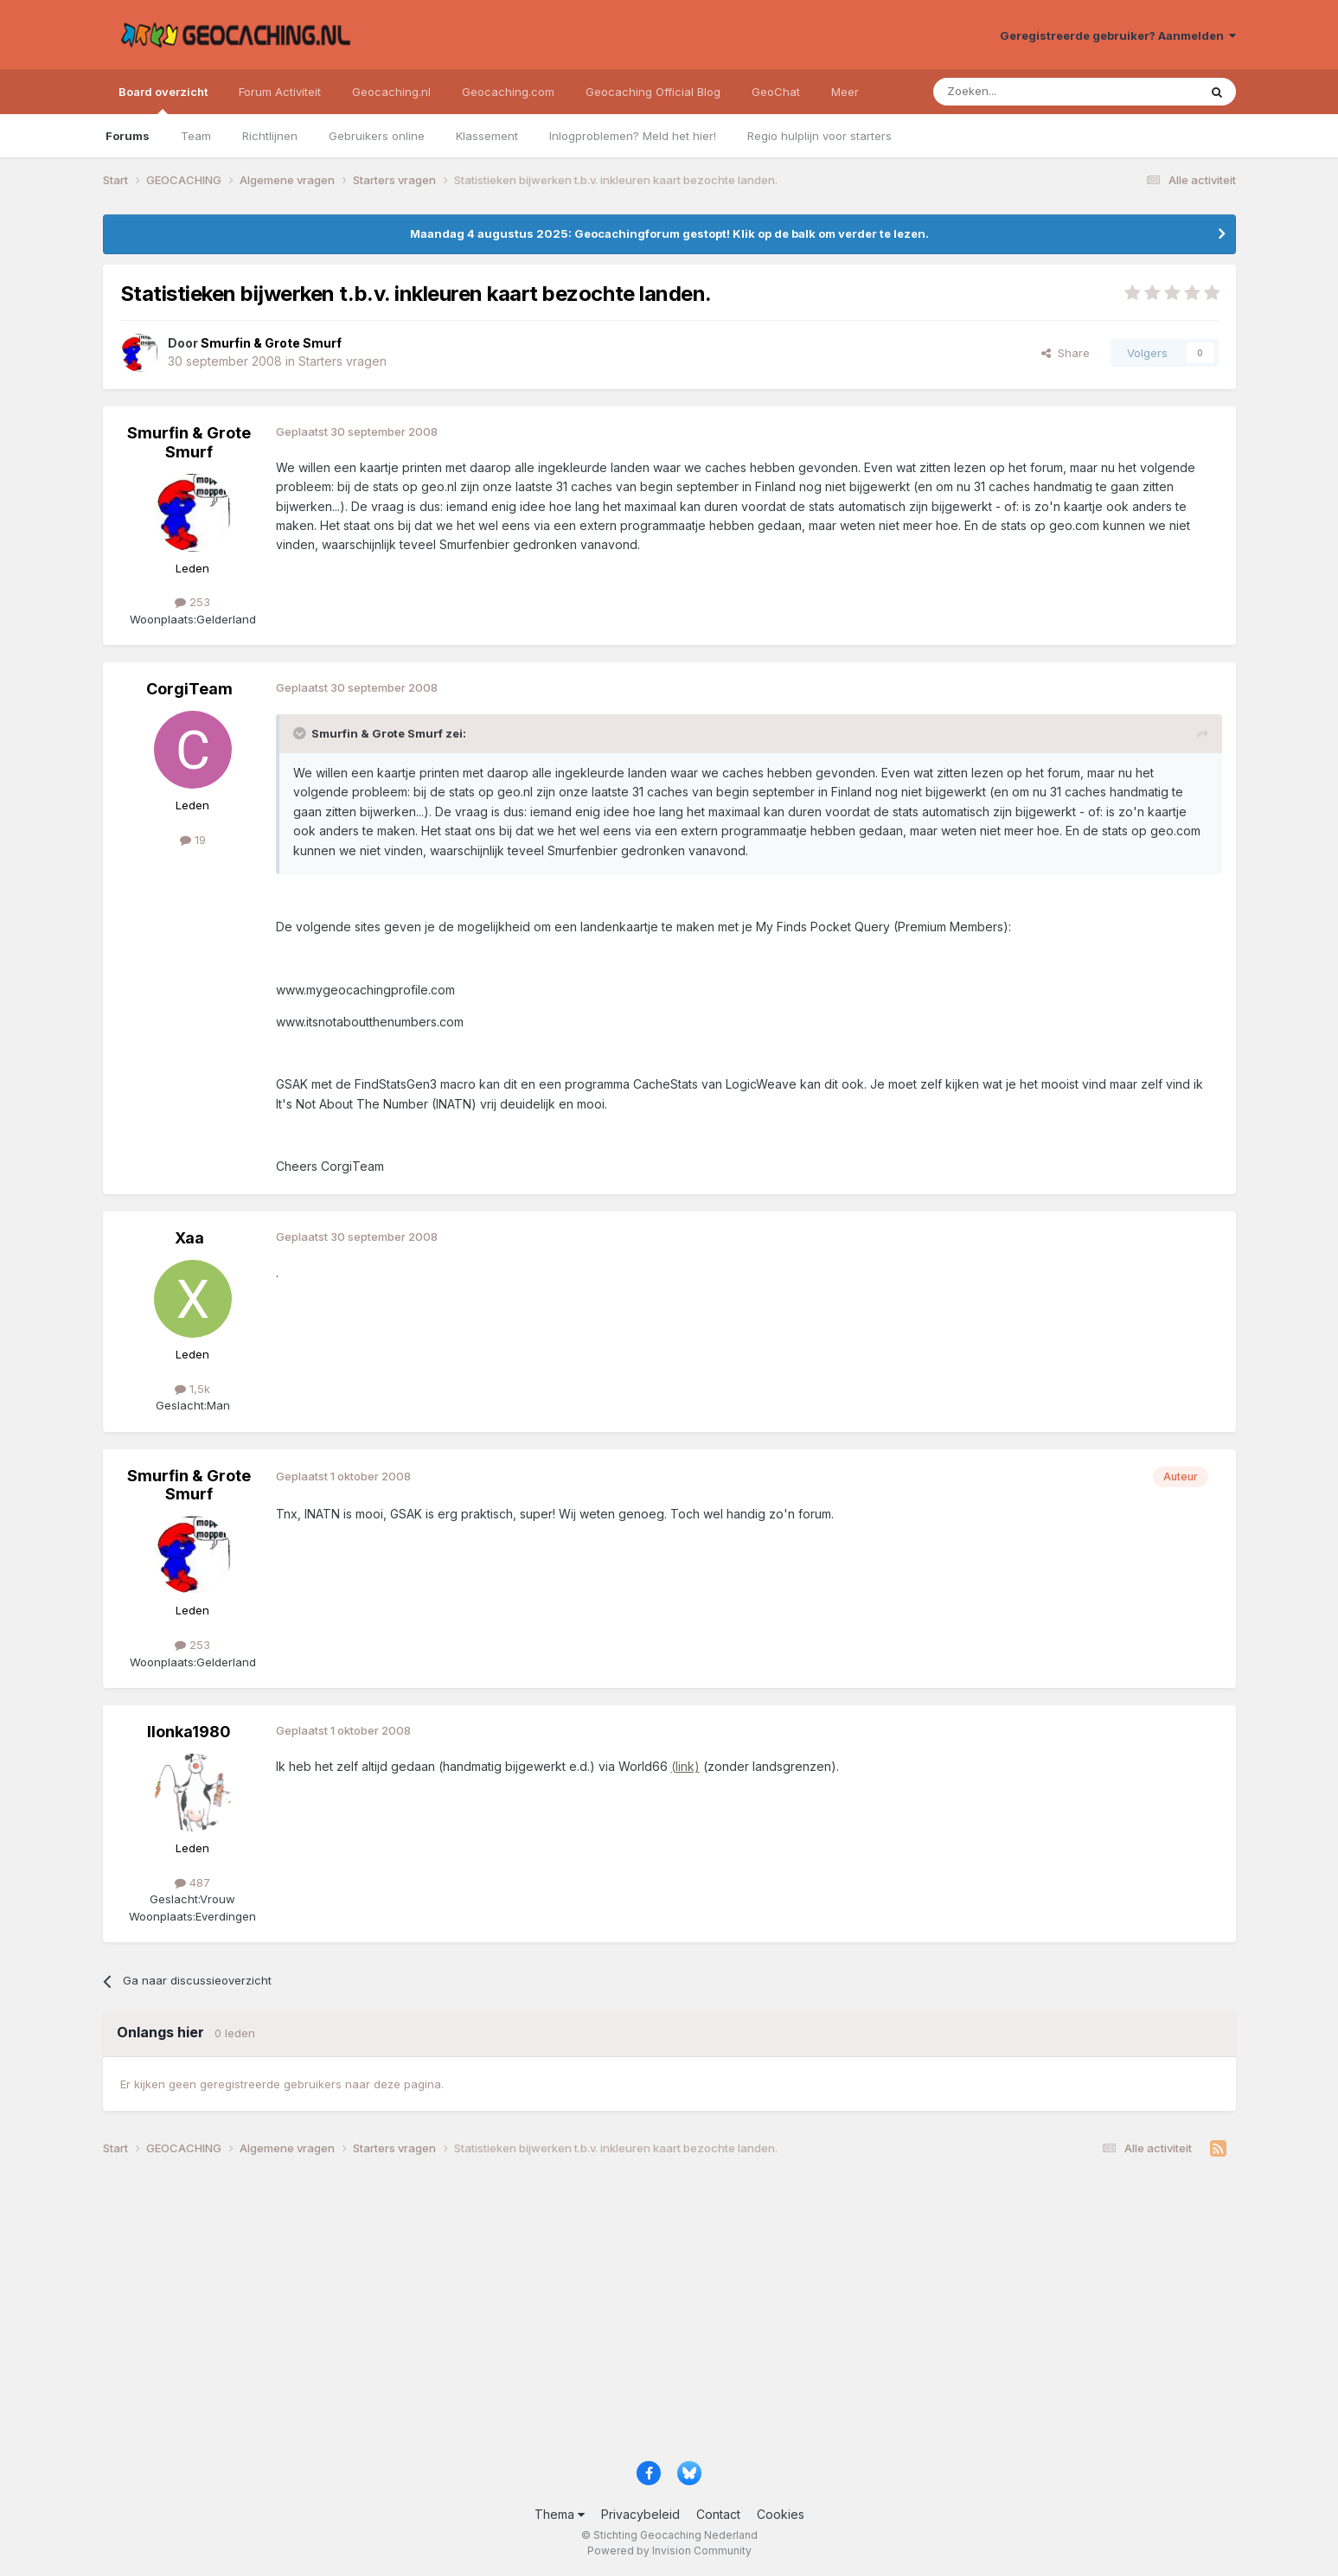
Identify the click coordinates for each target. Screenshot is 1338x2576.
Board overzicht (163, 99)
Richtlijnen (270, 136)
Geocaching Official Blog (653, 92)
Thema (560, 2514)
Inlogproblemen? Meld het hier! (632, 136)
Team (196, 136)
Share (1065, 353)
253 (192, 602)
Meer (845, 92)
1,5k (192, 1389)
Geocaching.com (508, 92)
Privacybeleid (640, 2514)
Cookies (780, 2514)
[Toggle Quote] (301, 733)
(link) (685, 1766)
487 (192, 1882)
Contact (718, 2514)
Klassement (487, 136)
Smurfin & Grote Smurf (189, 442)
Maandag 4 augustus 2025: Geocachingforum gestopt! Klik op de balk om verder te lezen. (669, 233)
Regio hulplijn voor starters (819, 136)
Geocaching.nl (391, 92)
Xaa (189, 1238)
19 (193, 840)
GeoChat (776, 92)
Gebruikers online (377, 136)
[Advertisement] (622, 2315)
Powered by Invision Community (669, 2550)
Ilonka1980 (189, 1732)
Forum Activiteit (280, 92)
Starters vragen (342, 361)
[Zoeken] (1012, 91)
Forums (128, 136)
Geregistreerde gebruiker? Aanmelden (1118, 35)
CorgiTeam (189, 689)
